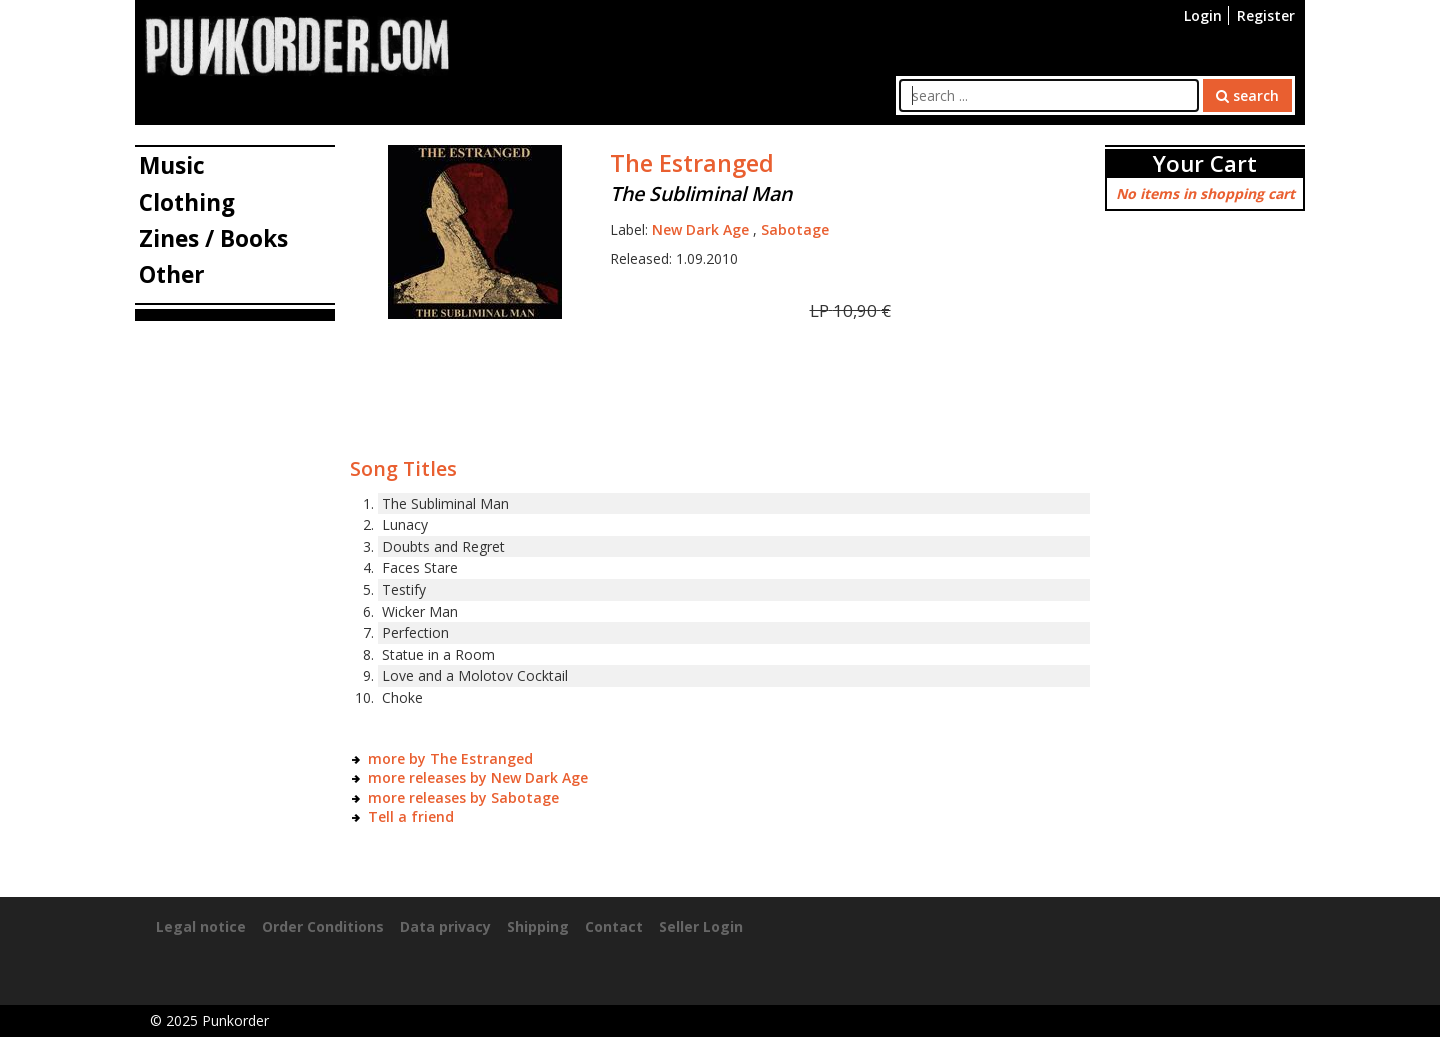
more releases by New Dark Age (478, 777)
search (1247, 95)
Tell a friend (411, 816)
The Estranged (692, 163)
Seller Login (701, 926)
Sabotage (795, 229)
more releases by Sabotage (463, 797)
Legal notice (201, 926)
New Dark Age (700, 229)
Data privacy (445, 926)
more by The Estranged (450, 758)
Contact (614, 926)
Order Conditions (323, 926)
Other (172, 274)
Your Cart (1205, 163)
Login (1203, 15)
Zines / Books (213, 238)
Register (1266, 15)
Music (172, 165)
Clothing (187, 202)
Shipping (538, 926)
